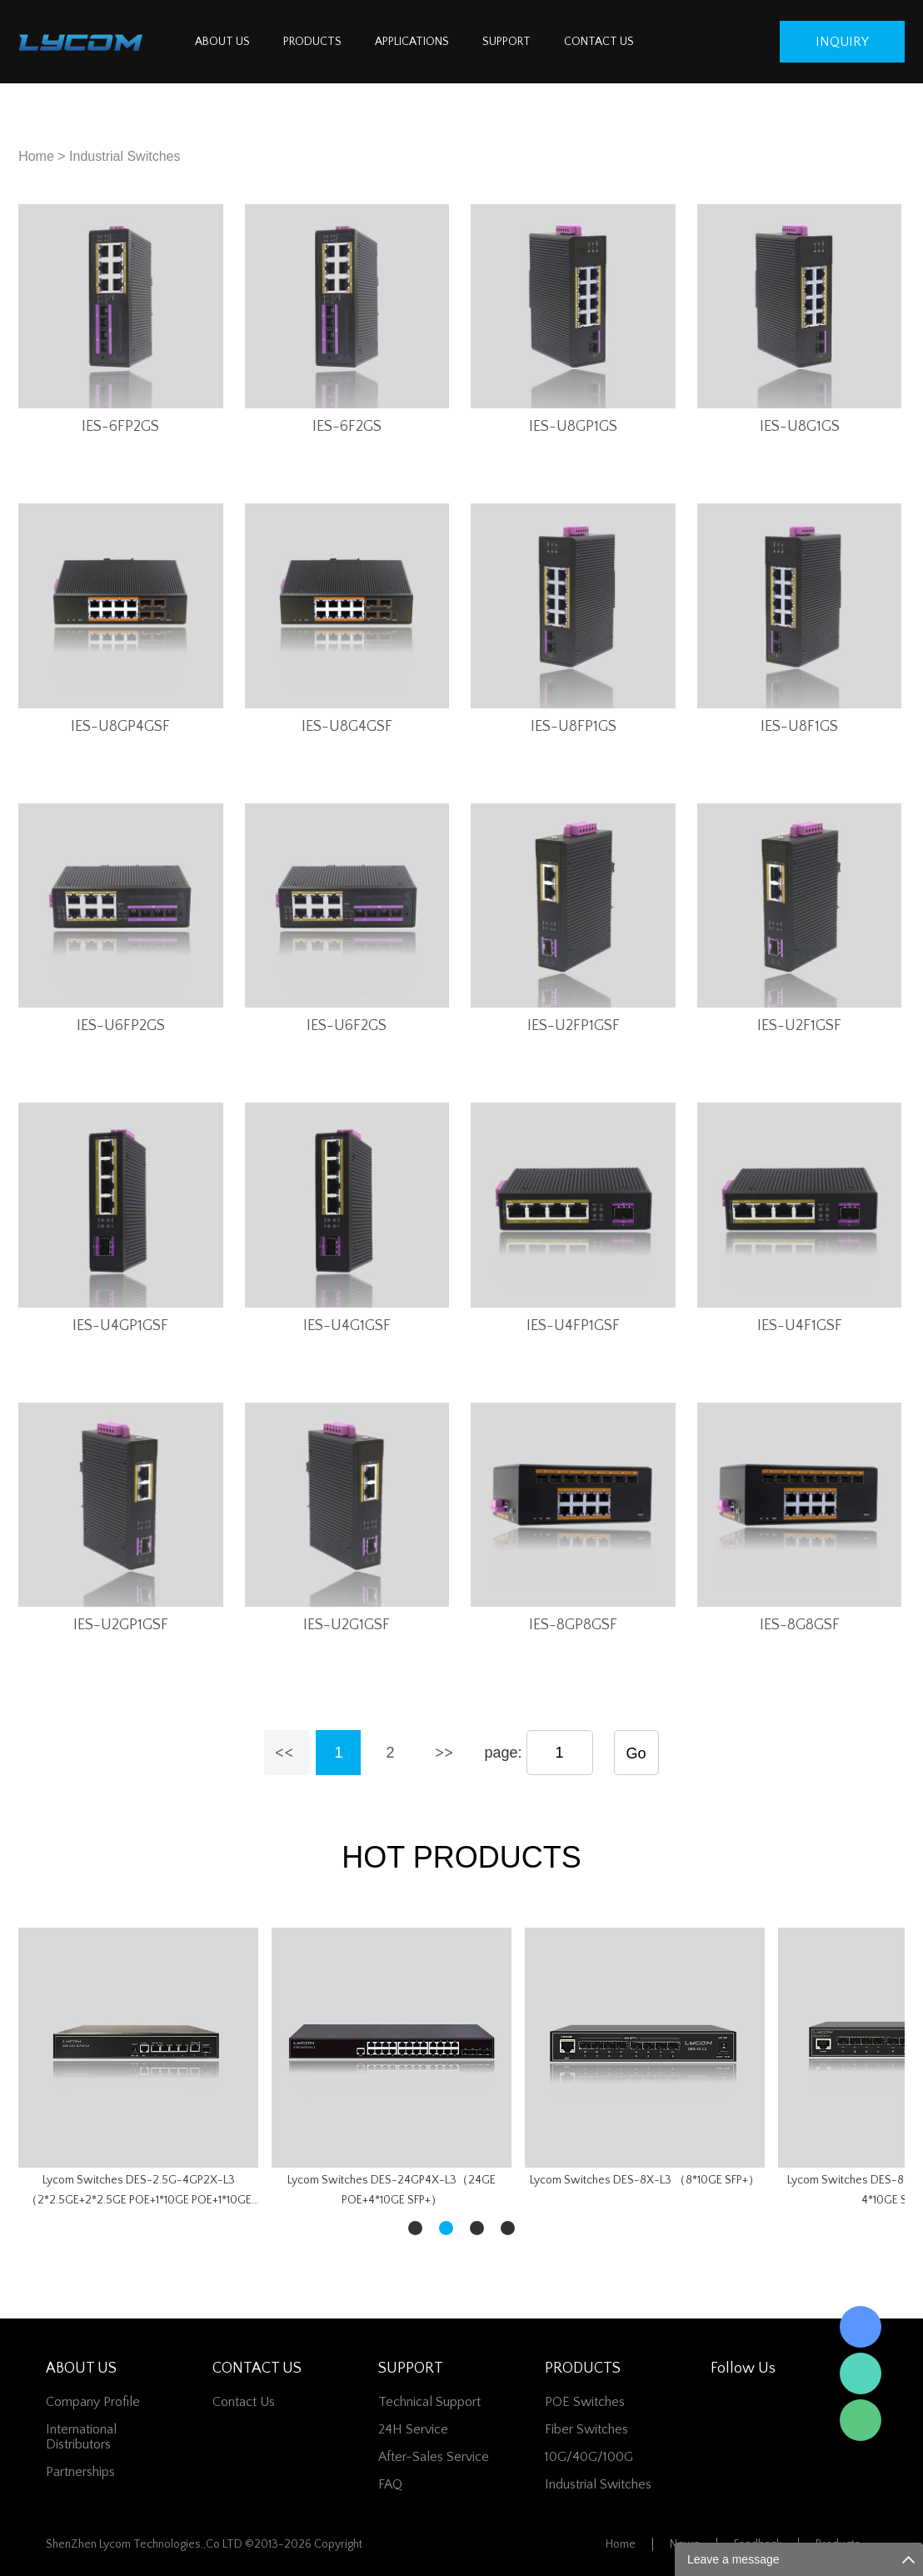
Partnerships (80, 2471)
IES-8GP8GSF (573, 1625)
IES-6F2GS (347, 426)
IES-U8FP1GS (573, 726)
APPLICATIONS (412, 41)
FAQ (390, 2484)
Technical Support (429, 2401)
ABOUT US (222, 41)
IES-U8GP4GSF (120, 726)
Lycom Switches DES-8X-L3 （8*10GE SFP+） (645, 2180)
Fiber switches (586, 2429)
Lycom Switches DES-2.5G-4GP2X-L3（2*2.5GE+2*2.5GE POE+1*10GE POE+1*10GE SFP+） (139, 2191)
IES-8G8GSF (800, 1625)
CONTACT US (599, 41)
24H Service (413, 2429)
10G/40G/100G (589, 2456)
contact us (243, 2401)
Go (636, 1753)
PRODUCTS (312, 41)
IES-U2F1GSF (799, 1026)
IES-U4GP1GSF (120, 1326)
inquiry (842, 41)
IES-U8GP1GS (573, 426)
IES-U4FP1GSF (573, 1326)
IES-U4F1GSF (799, 1326)
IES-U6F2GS (347, 1026)
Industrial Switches (124, 156)
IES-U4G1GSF (347, 1326)
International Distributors (81, 2437)
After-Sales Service (433, 2456)
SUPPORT (506, 41)
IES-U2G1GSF (346, 1625)
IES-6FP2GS (120, 426)
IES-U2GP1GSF (120, 1625)
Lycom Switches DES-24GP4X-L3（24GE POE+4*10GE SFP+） (391, 2190)
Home (36, 156)
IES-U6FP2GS (121, 1026)
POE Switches (585, 2401)
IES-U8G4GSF (347, 726)
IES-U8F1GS (799, 726)
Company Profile (93, 2401)
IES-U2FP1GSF (573, 1026)
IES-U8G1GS (800, 426)
